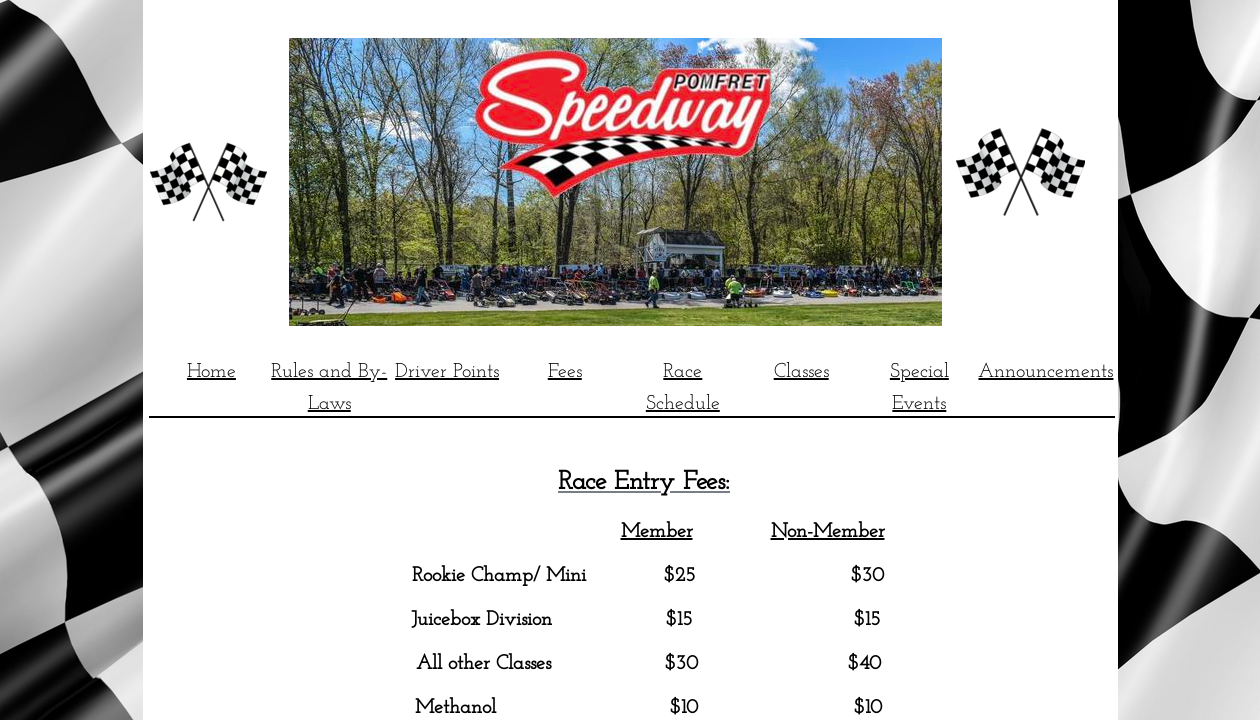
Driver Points (447, 372)
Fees (565, 372)
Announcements (1045, 372)
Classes (801, 372)
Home (211, 372)
